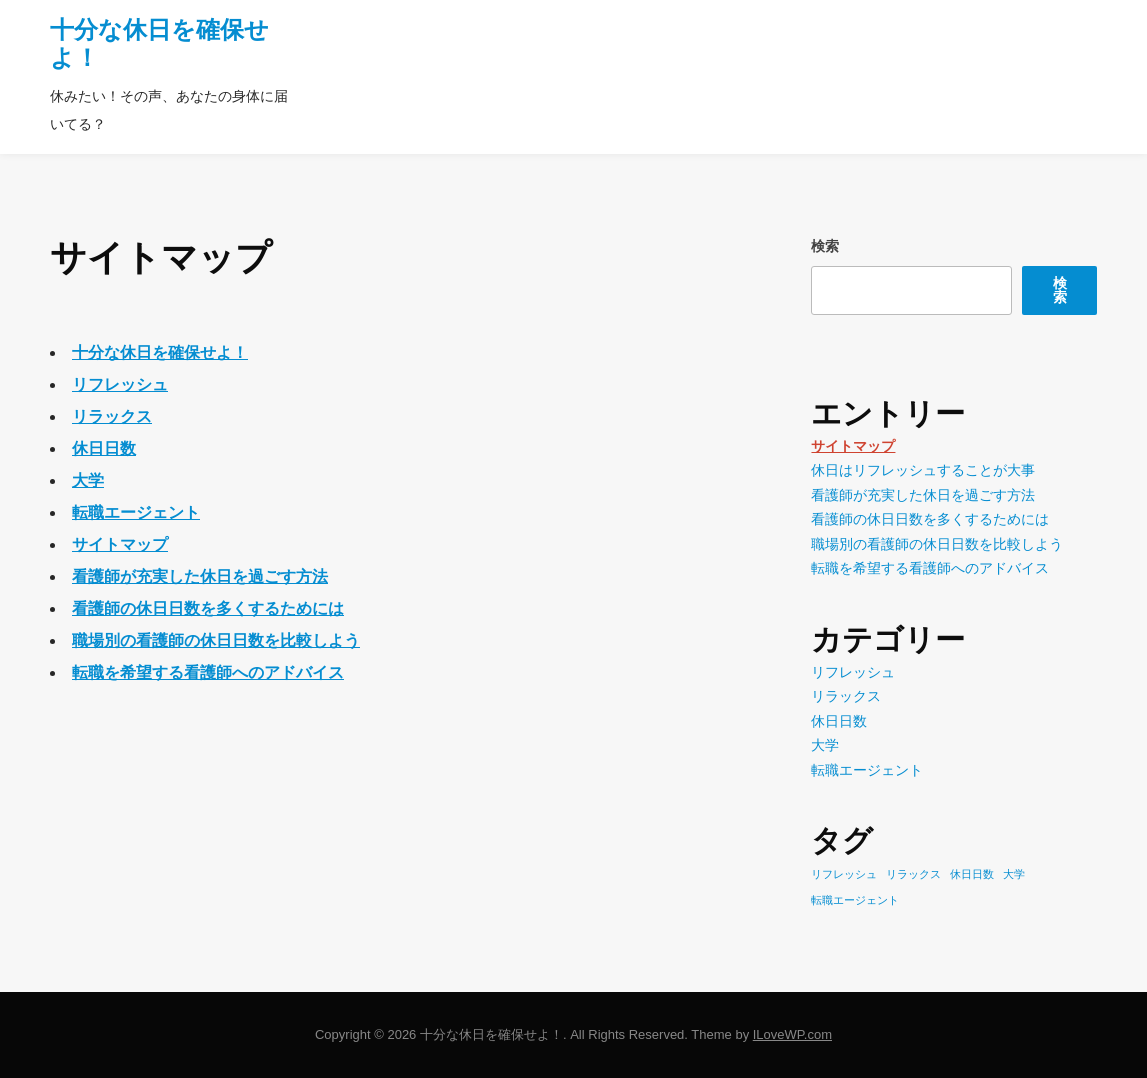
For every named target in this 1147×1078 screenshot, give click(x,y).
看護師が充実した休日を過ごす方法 (200, 576)
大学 (88, 480)
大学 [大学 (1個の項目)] (1014, 874)
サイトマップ (120, 544)
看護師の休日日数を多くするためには (208, 608)
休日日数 (104, 448)
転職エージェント (136, 512)
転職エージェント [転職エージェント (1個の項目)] (855, 900)
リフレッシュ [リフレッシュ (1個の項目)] (844, 874)
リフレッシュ (120, 384)
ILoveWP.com (792, 1034)
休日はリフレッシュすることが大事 (923, 470)
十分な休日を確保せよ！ (160, 352)
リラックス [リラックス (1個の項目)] (913, 874)
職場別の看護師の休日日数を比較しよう (216, 640)
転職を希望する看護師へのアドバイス (208, 672)
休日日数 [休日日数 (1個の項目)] (972, 874)
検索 (825, 246)
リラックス (112, 416)
